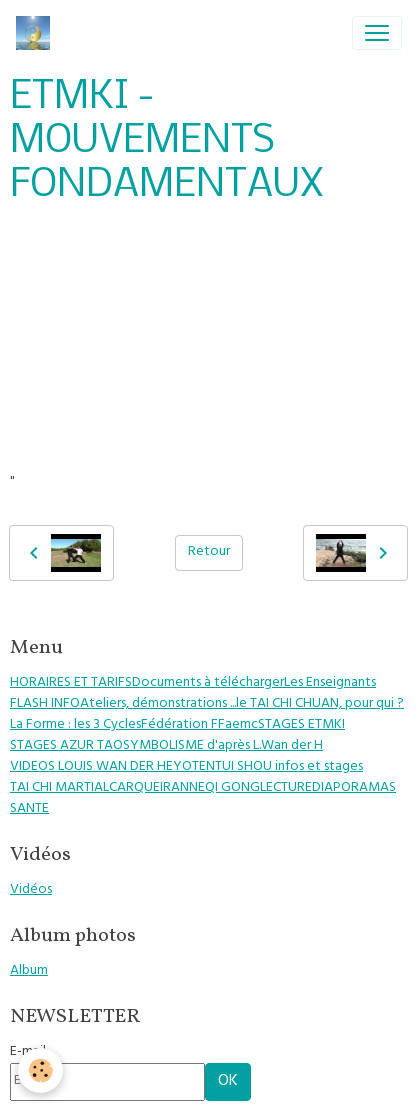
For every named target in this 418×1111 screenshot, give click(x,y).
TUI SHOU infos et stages (289, 767)
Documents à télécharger (208, 683)
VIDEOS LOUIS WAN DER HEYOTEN (112, 767)
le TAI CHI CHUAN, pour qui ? (320, 704)
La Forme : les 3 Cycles (75, 725)
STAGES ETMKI (301, 725)
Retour (209, 552)
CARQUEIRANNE (157, 788)
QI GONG (232, 788)
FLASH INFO (45, 704)
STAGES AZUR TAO (66, 746)
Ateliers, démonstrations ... (158, 704)
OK (228, 1082)
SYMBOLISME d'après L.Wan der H (223, 746)
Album (29, 971)
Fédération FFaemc (199, 725)
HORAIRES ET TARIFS (71, 683)
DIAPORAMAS (354, 788)
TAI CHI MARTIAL (59, 788)
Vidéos (31, 890)
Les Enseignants (330, 683)
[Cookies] (40, 1070)
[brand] (37, 33)
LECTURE (286, 788)
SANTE (29, 809)
